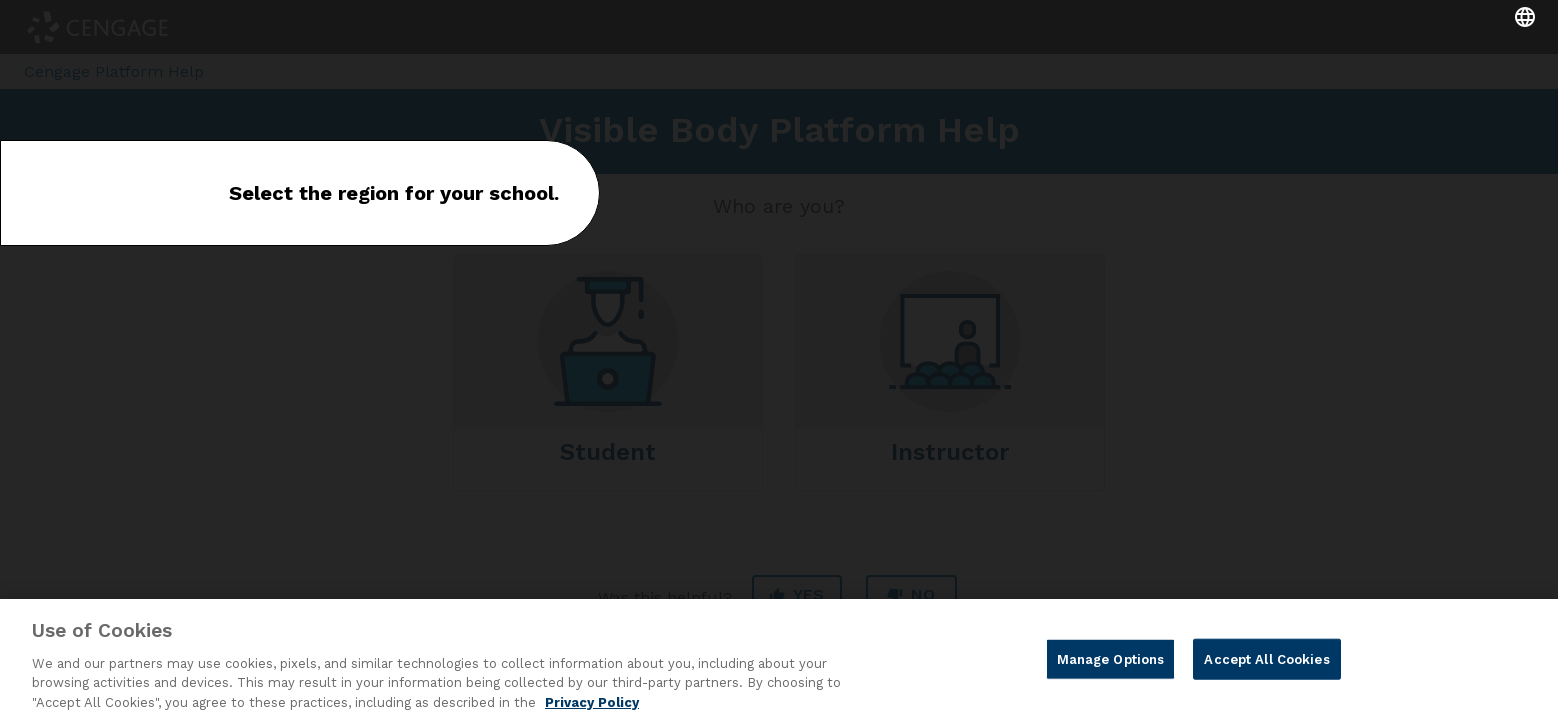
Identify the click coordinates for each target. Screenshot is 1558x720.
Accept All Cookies (1266, 666)
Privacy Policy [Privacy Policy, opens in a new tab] (592, 710)
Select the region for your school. (394, 193)
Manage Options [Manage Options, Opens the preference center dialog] (1111, 666)
